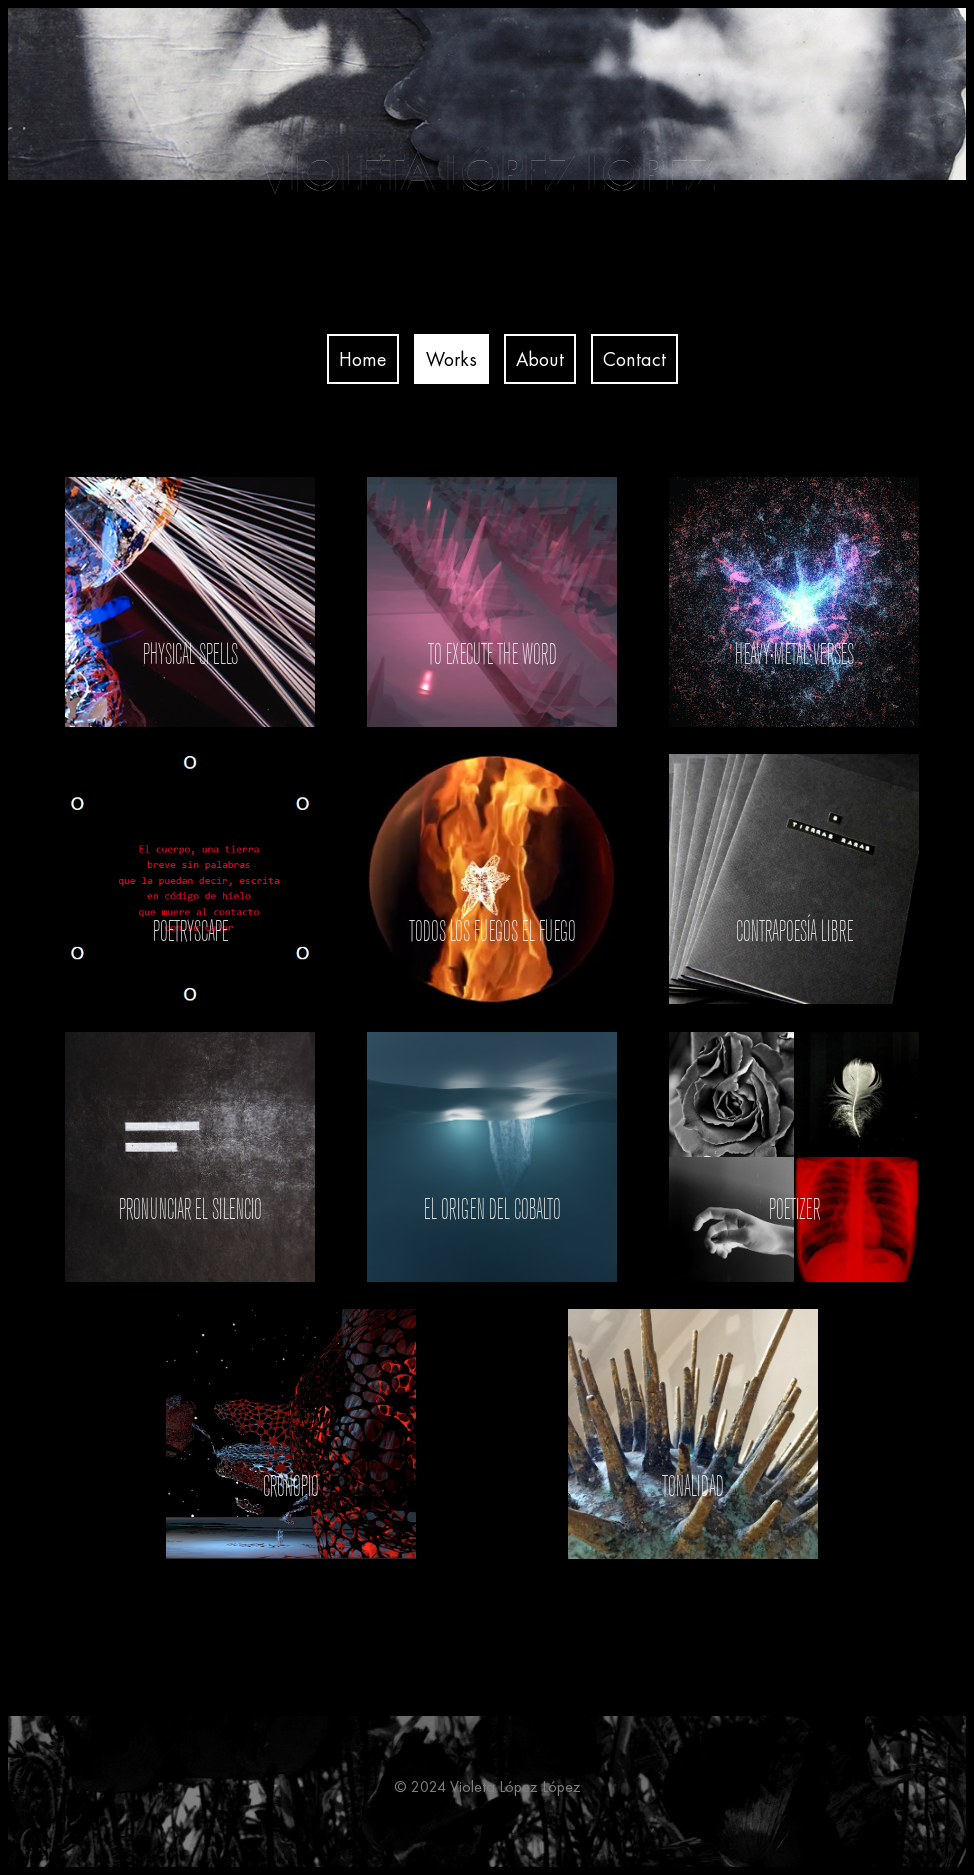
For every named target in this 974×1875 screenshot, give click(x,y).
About (540, 359)
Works (451, 359)
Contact (634, 359)
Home (363, 359)
